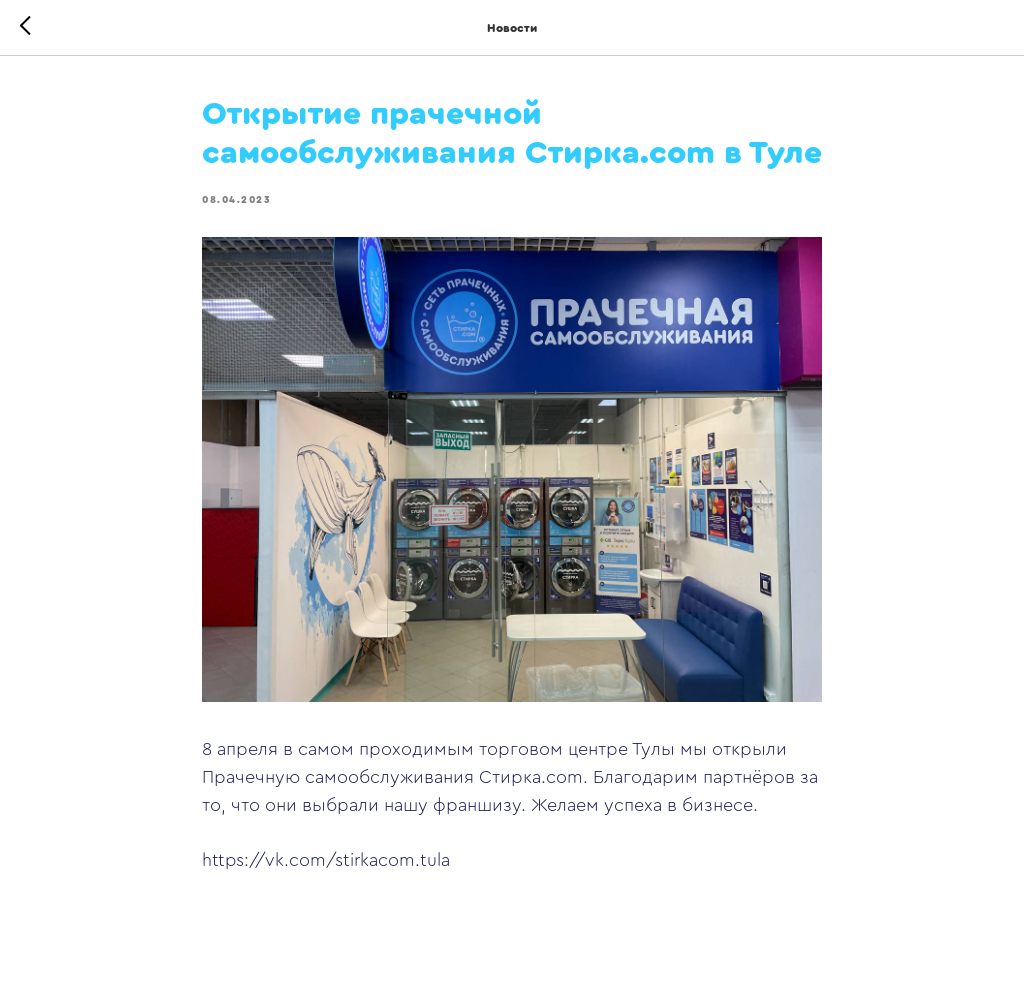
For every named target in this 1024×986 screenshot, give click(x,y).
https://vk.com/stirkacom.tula (326, 860)
